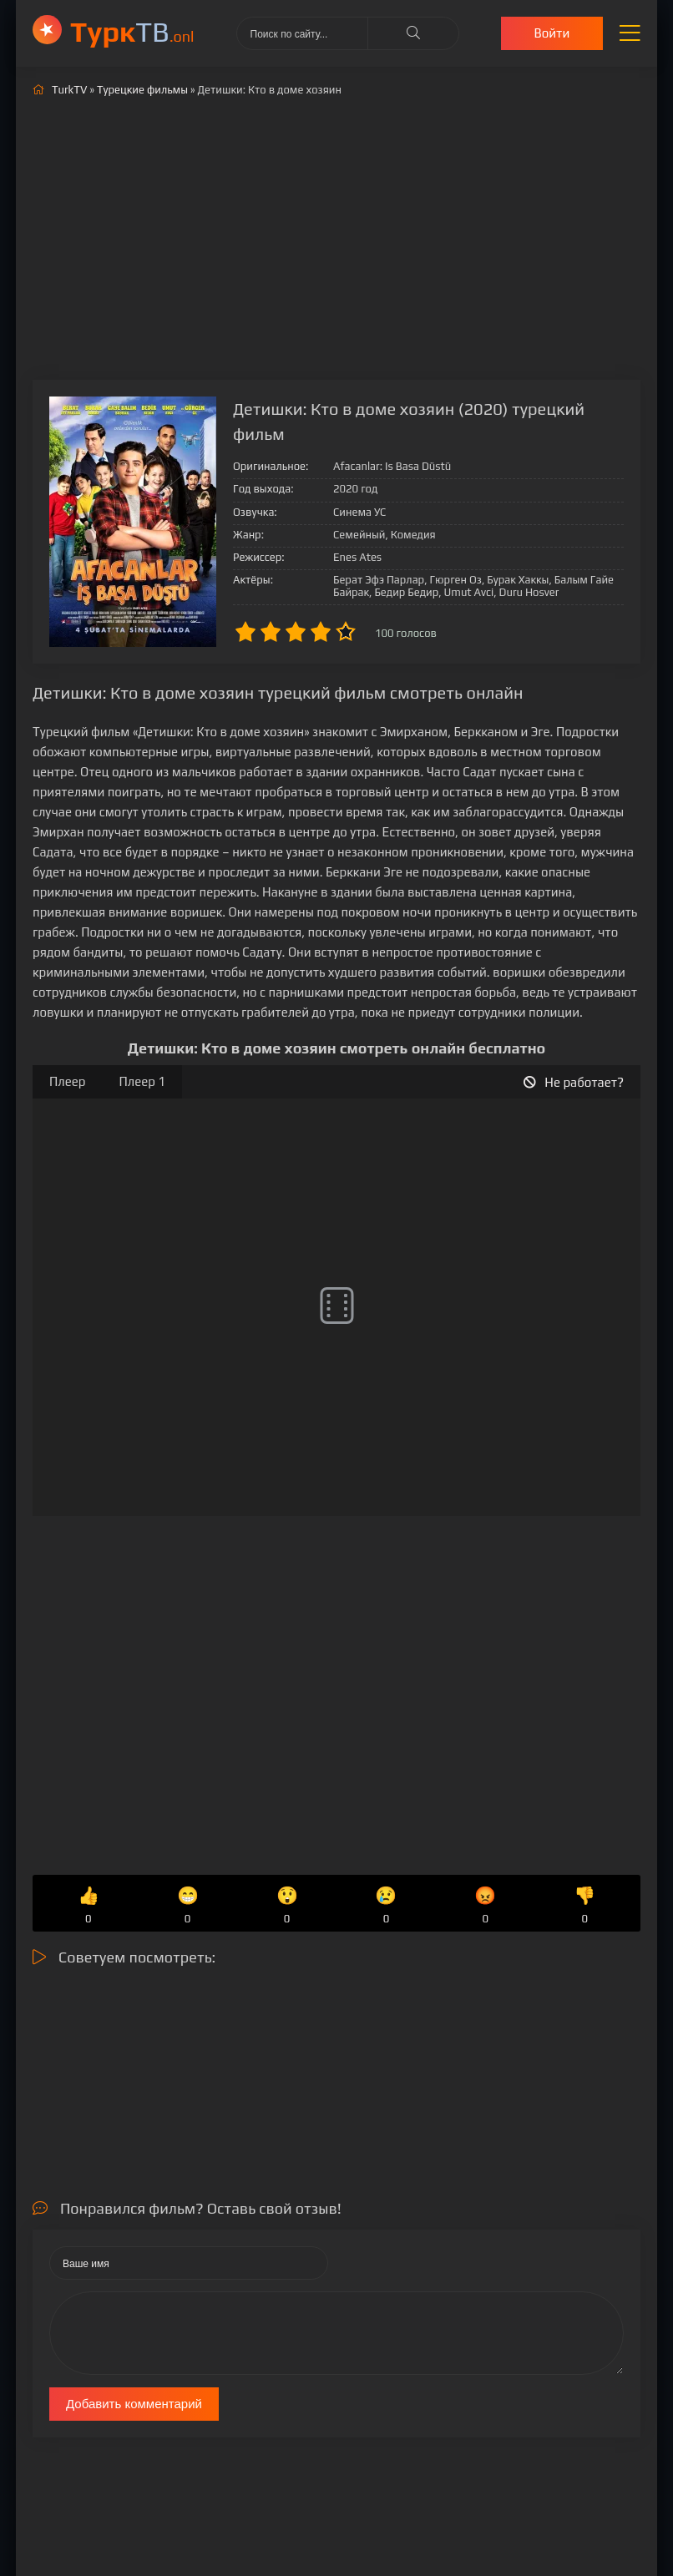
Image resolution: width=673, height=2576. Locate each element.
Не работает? (574, 1082)
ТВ (132, 31)
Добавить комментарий (134, 2404)
